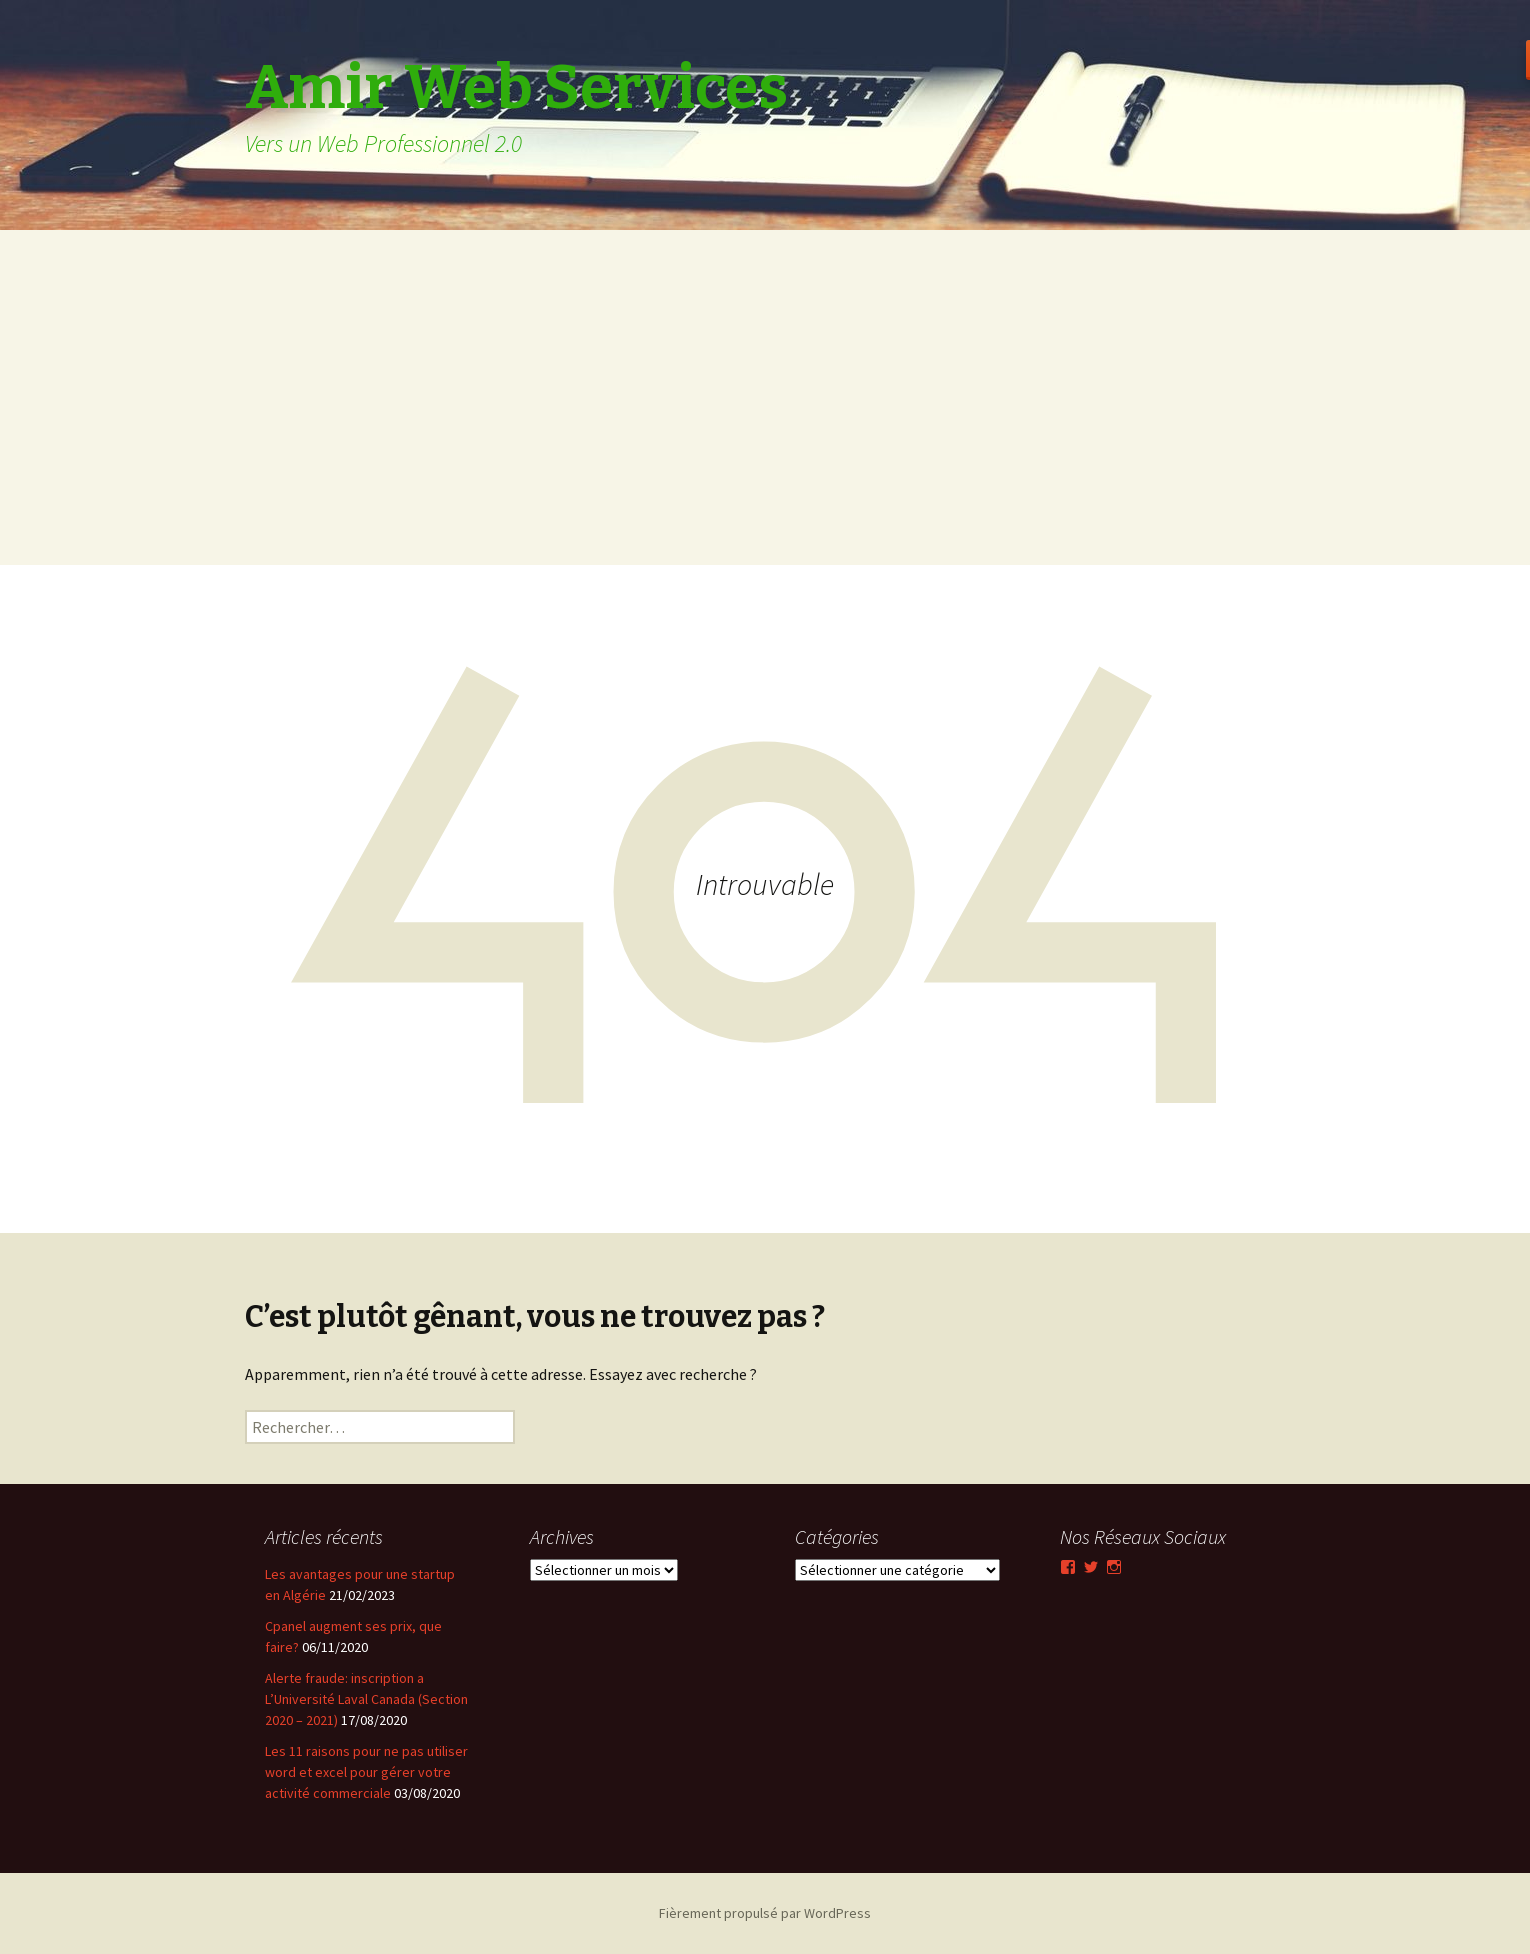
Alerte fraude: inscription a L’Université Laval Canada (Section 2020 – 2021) (366, 1699)
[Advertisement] (765, 425)
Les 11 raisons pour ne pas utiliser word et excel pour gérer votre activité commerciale (366, 1772)
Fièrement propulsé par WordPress (765, 1913)
